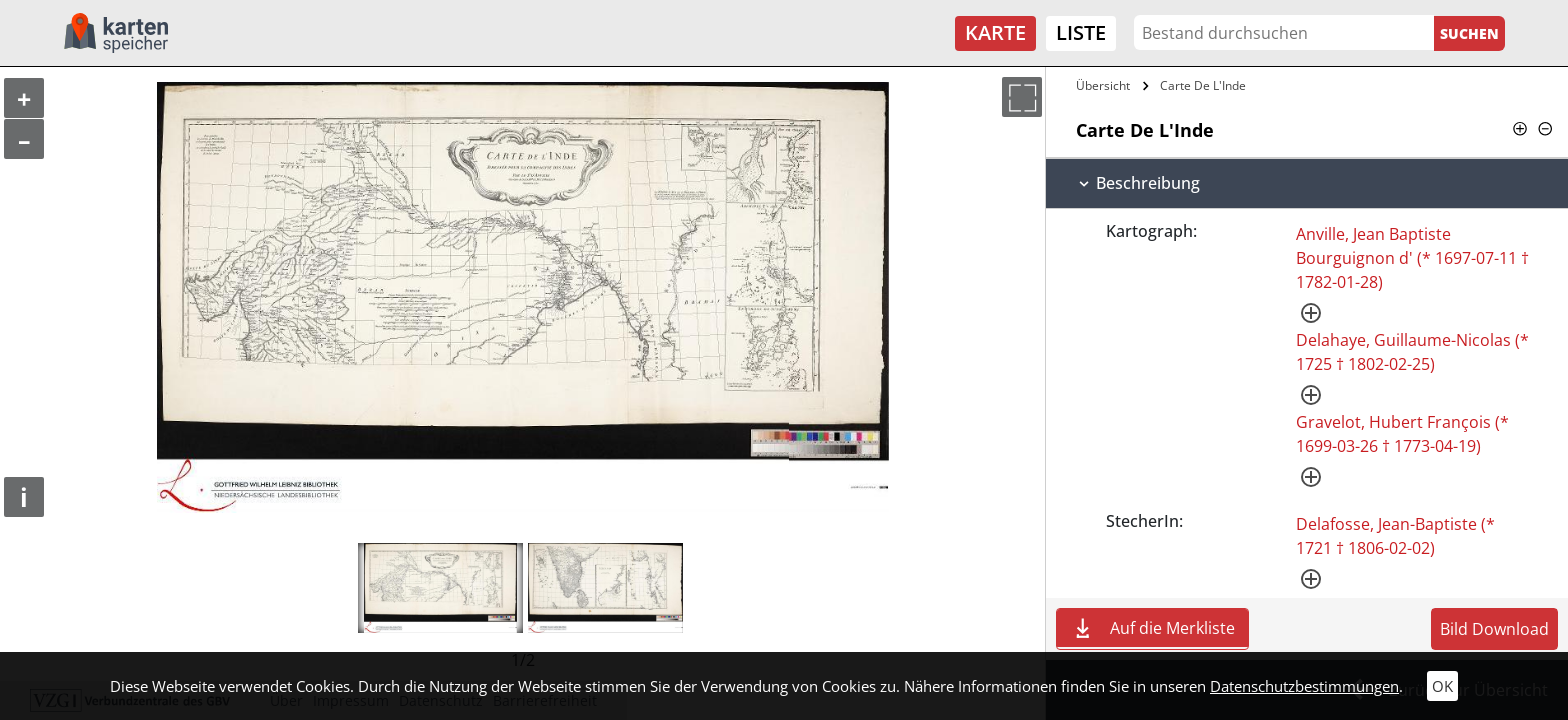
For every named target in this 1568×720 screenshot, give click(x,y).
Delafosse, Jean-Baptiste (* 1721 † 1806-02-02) (1395, 536)
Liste (1081, 32)
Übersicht (1103, 85)
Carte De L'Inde (1203, 85)
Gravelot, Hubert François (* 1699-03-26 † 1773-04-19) (1402, 434)
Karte (995, 32)
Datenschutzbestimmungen (1304, 686)
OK (1442, 686)
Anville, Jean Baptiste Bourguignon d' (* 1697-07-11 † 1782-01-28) (1412, 258)
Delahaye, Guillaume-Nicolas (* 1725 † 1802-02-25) (1412, 352)
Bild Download (1494, 629)
